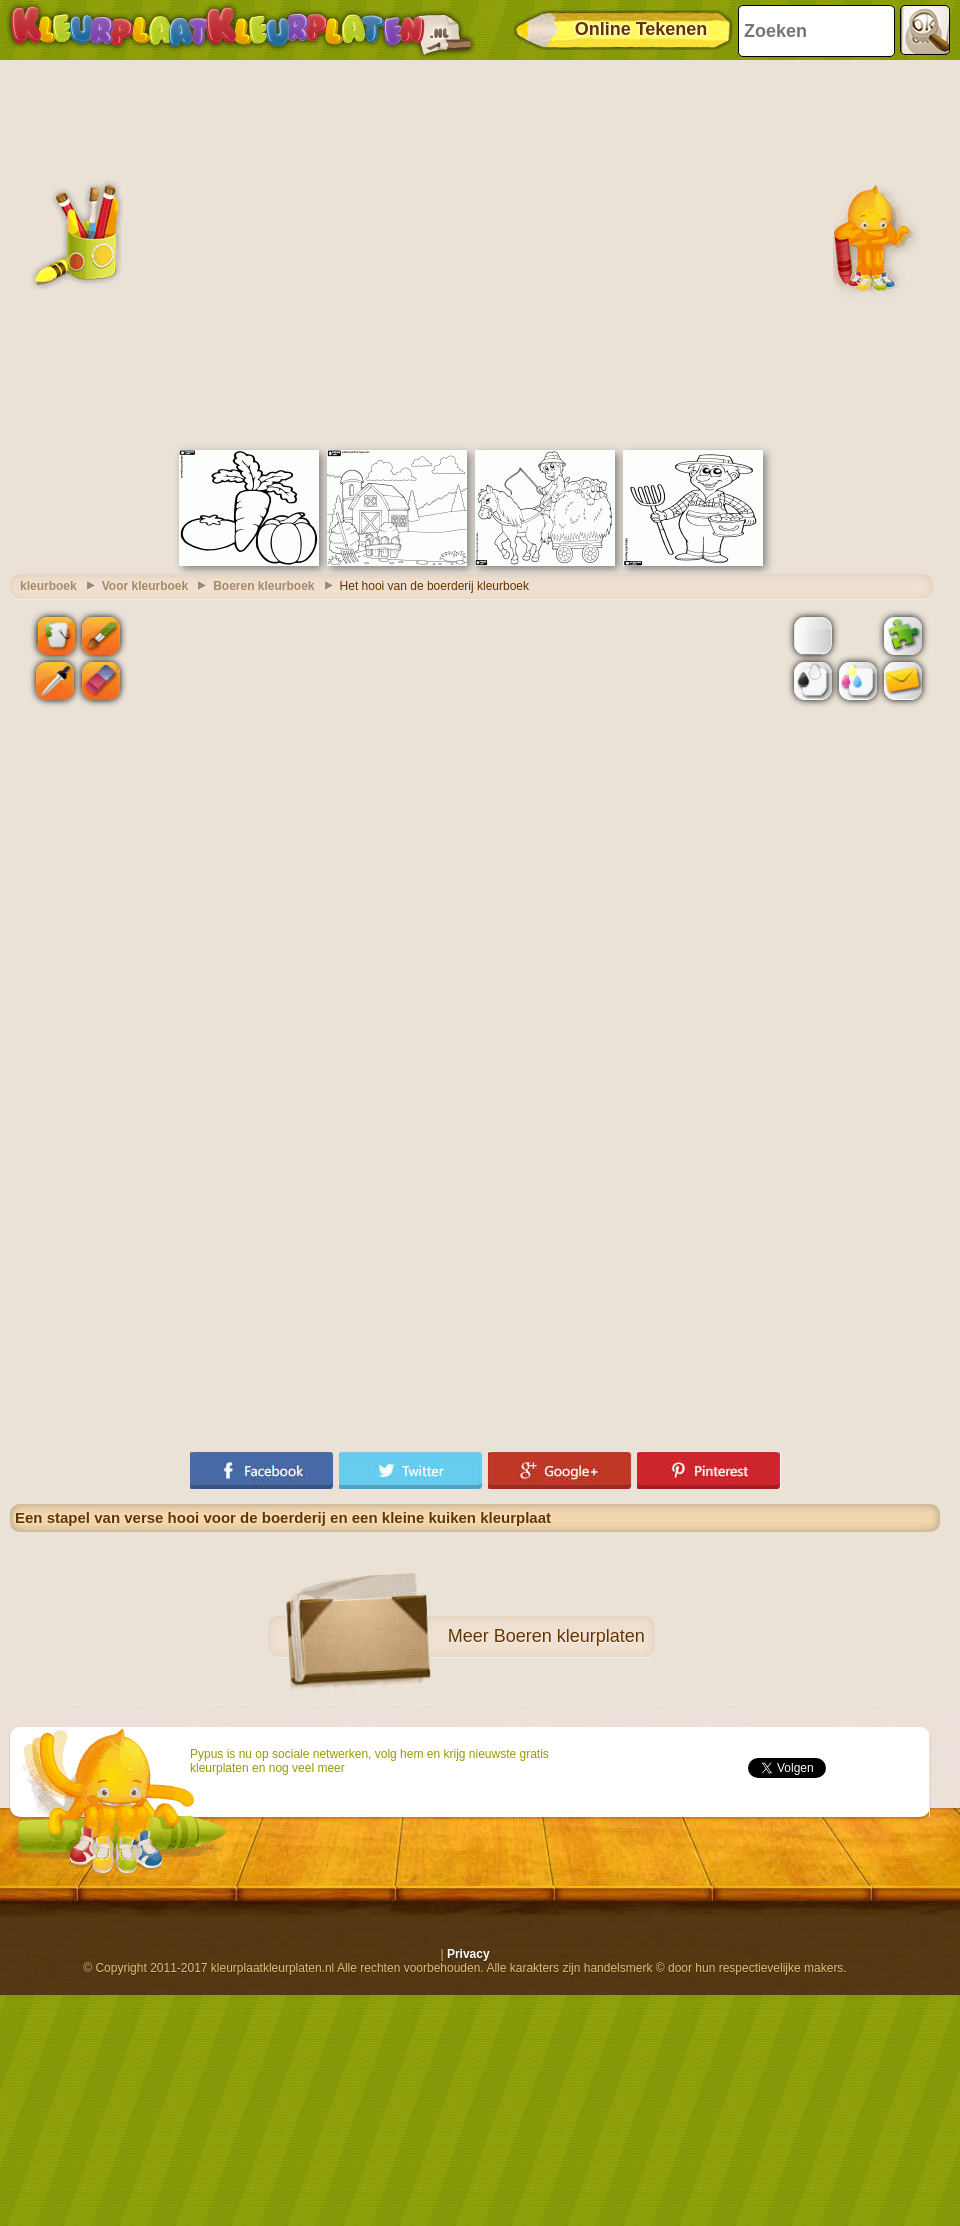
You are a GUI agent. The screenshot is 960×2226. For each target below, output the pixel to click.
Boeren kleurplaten (569, 1636)
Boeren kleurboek (263, 586)
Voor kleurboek (145, 586)
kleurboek (48, 586)
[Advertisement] (187, 252)
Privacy (468, 1954)
